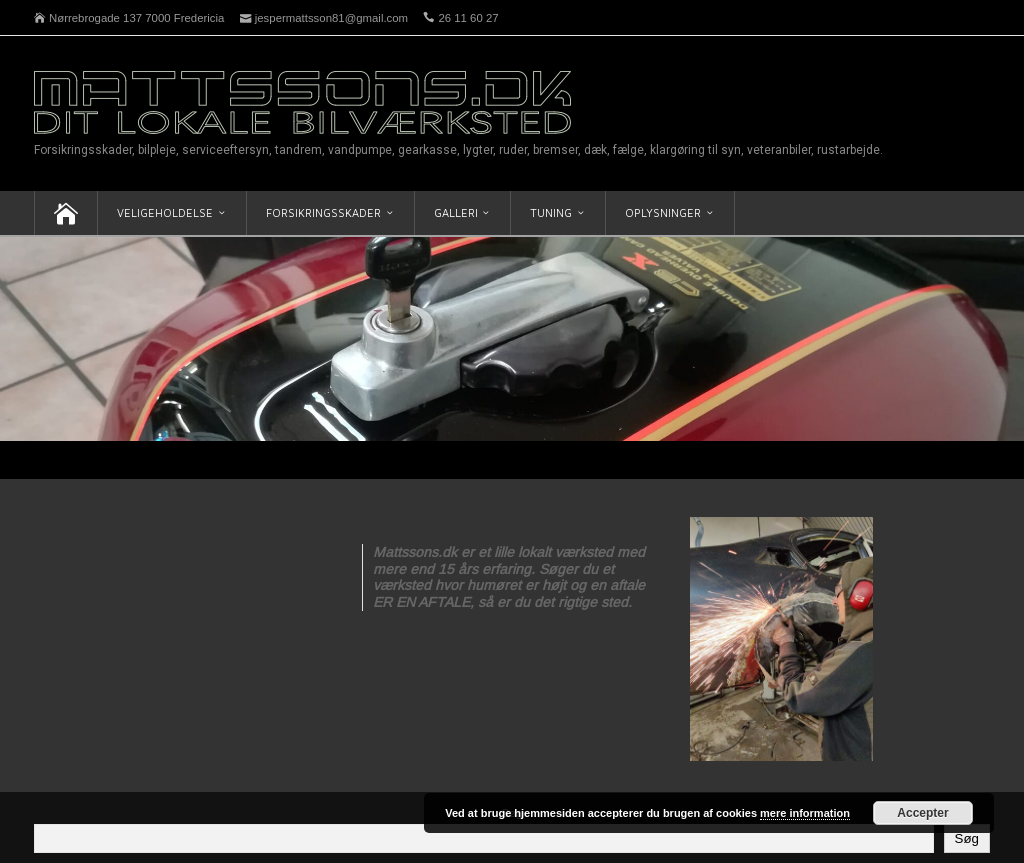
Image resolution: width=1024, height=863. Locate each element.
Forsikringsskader (323, 212)
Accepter (922, 813)
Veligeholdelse (165, 212)
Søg (967, 838)
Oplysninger (663, 212)
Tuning (551, 212)
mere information (805, 813)
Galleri (456, 212)
